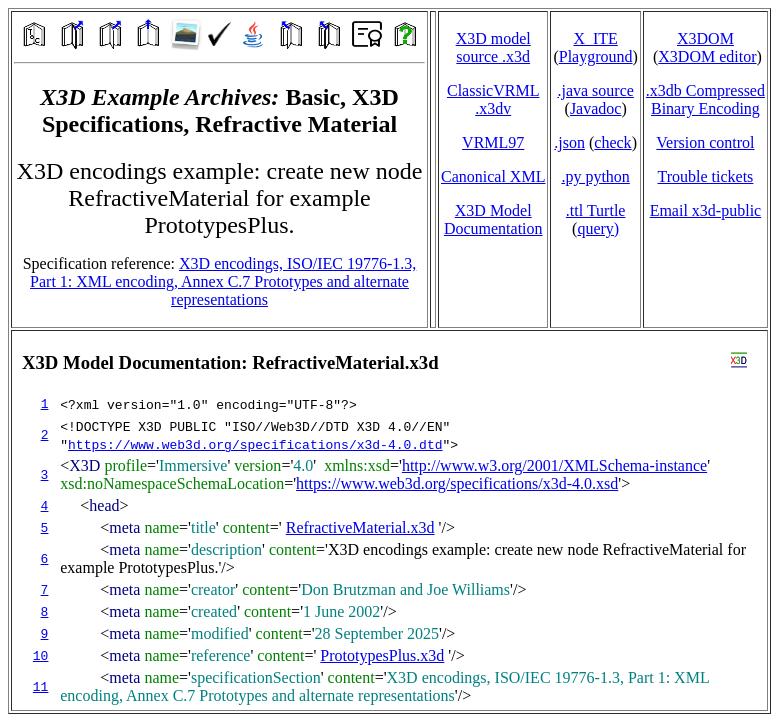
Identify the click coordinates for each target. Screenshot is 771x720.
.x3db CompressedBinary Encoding (705, 99)
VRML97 (493, 142)
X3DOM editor (707, 56)
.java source (595, 90)
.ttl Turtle (596, 210)
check (612, 142)
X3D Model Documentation (493, 219)
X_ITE (595, 38)
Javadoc (596, 108)
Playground (596, 56)
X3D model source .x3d (493, 47)
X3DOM (705, 38)
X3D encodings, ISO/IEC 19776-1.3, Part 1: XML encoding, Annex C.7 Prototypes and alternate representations (223, 281)
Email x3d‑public (706, 210)
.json (569, 142)
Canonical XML (493, 176)
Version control (705, 142)
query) (598, 228)
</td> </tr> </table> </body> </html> (389, 520)
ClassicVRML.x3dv (493, 99)
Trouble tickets (705, 176)
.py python (595, 176)
